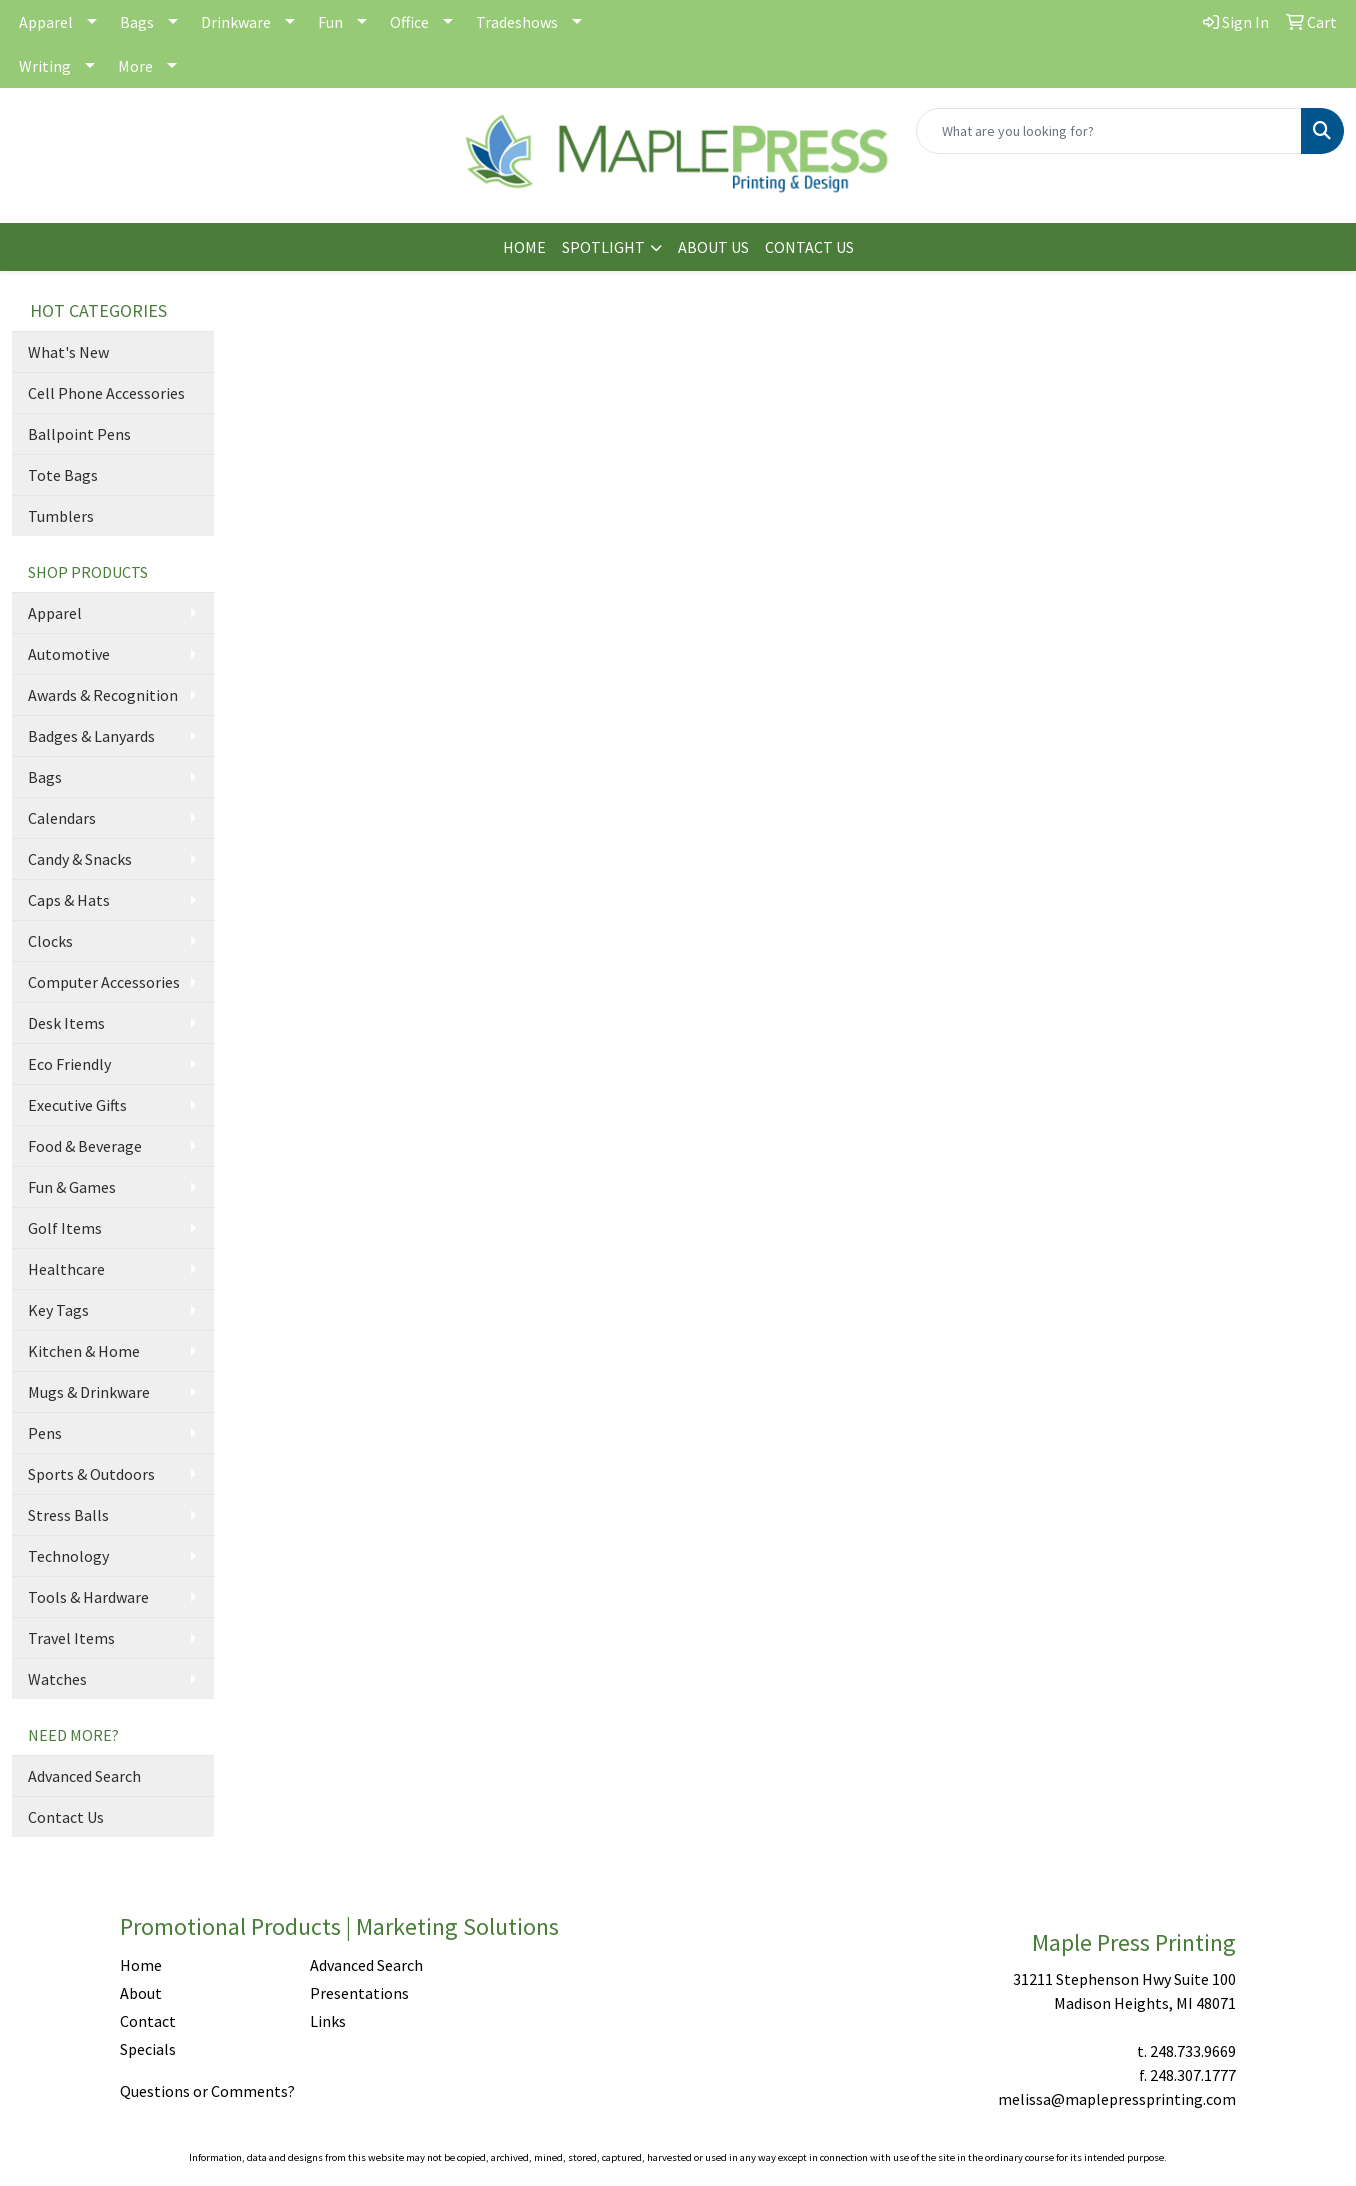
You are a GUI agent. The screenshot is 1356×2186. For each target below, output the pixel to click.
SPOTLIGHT (603, 247)
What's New (68, 352)
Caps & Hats (69, 900)
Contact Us (66, 1817)
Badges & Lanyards (91, 736)
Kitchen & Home (84, 1351)
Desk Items (66, 1023)
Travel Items (71, 1638)
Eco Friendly (69, 1064)
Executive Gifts (77, 1105)
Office (409, 22)
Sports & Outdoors (91, 1474)
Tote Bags (63, 475)
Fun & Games (72, 1187)
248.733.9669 (1193, 2051)
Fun (330, 22)
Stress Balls (68, 1515)
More (135, 66)
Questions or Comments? (207, 2091)
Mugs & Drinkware (89, 1392)
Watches (57, 1679)
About (141, 1993)
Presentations (359, 1993)
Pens (45, 1433)
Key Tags (58, 1310)
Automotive (69, 654)
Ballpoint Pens (79, 434)
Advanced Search (84, 1776)
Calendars (62, 818)
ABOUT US (713, 247)
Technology (68, 1556)
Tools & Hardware (88, 1597)
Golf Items (65, 1228)
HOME (524, 247)
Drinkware (236, 22)
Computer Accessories (104, 982)
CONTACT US (809, 247)
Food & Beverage (85, 1146)
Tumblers (61, 516)
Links (328, 2021)
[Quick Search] (1109, 131)
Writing (45, 66)
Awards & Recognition (103, 695)
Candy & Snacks (80, 859)
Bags (137, 22)
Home (141, 1965)
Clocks (50, 941)
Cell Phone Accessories (106, 393)
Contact (148, 2021)
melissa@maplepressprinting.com (1117, 2099)
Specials (148, 2049)
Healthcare (66, 1269)
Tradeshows (517, 22)
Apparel (46, 22)
